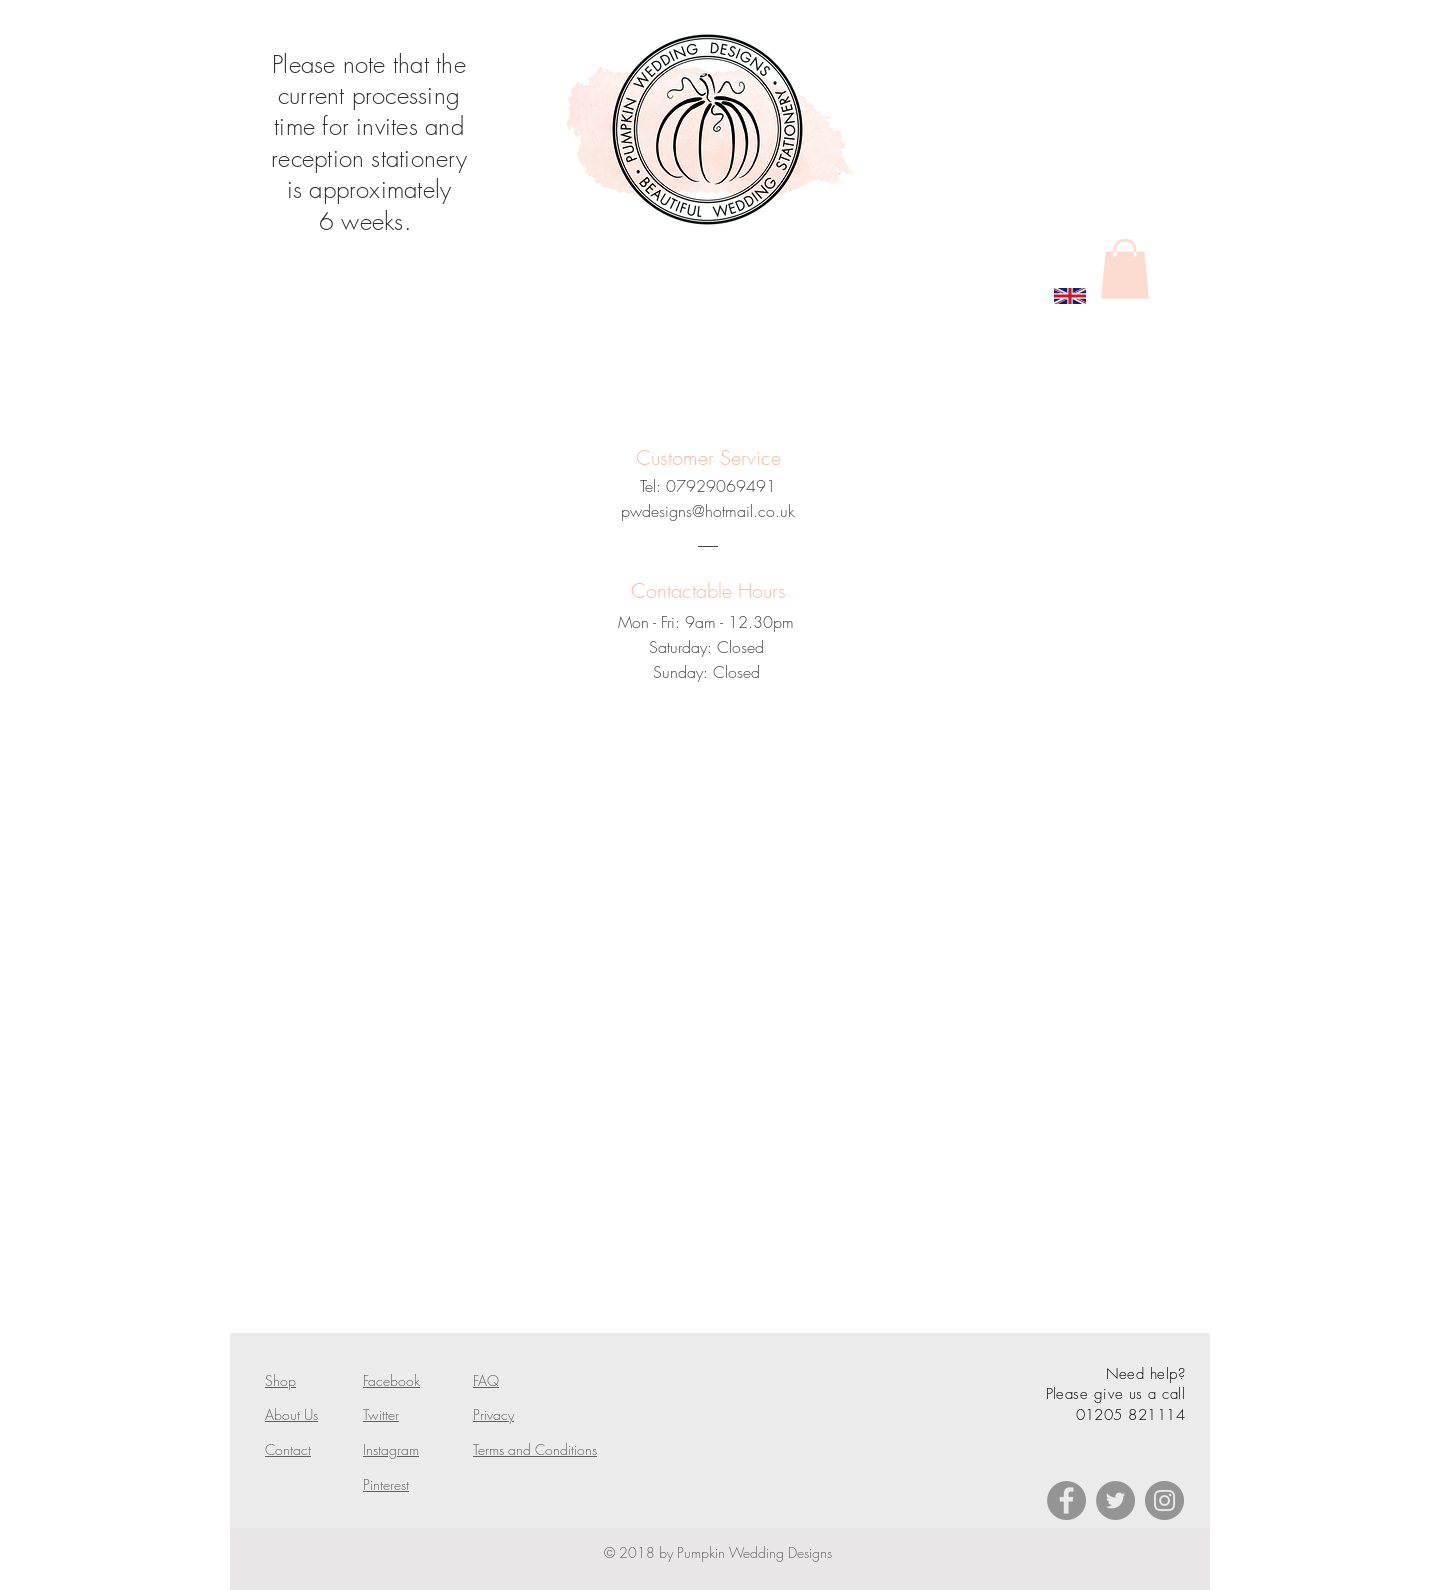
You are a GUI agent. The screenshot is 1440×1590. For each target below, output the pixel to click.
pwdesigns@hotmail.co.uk (708, 511)
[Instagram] (1164, 1500)
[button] (1125, 269)
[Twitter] (1115, 1500)
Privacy (493, 1414)
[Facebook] (1066, 1500)
